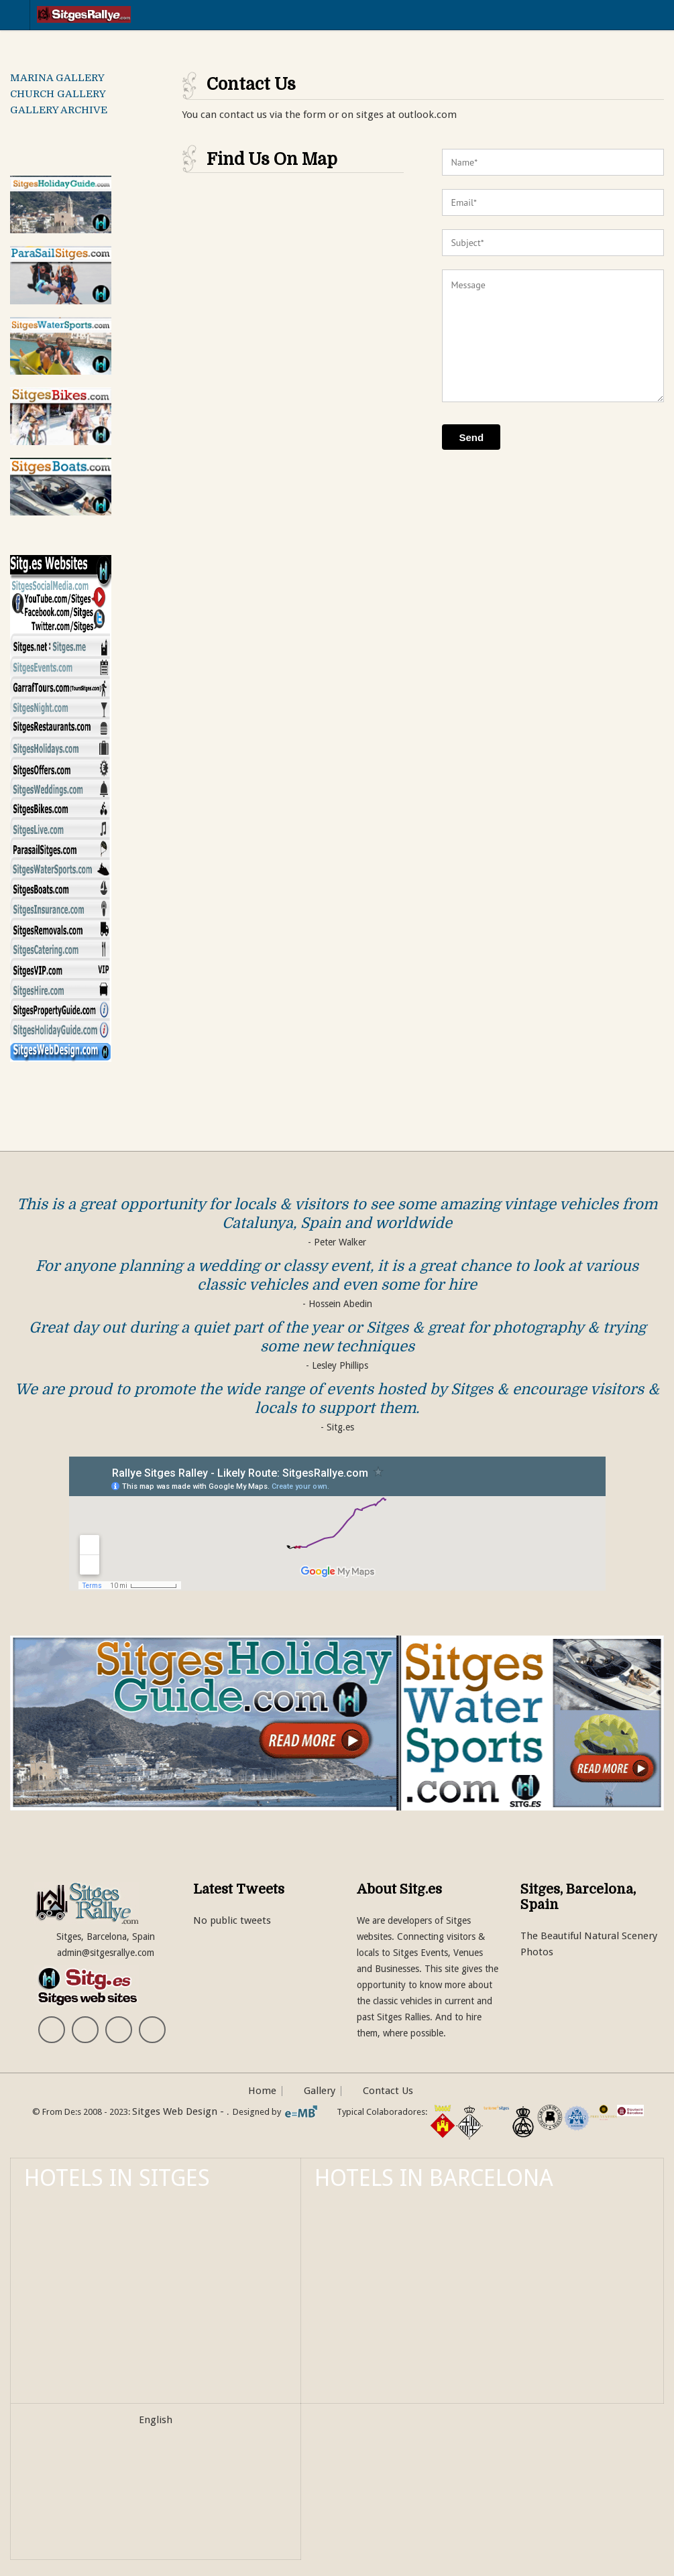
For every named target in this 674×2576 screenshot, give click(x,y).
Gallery (319, 2091)
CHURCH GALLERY (57, 94)
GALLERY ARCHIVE (58, 110)
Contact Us (388, 2091)
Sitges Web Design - (179, 2111)
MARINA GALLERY (57, 78)
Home (262, 2091)
